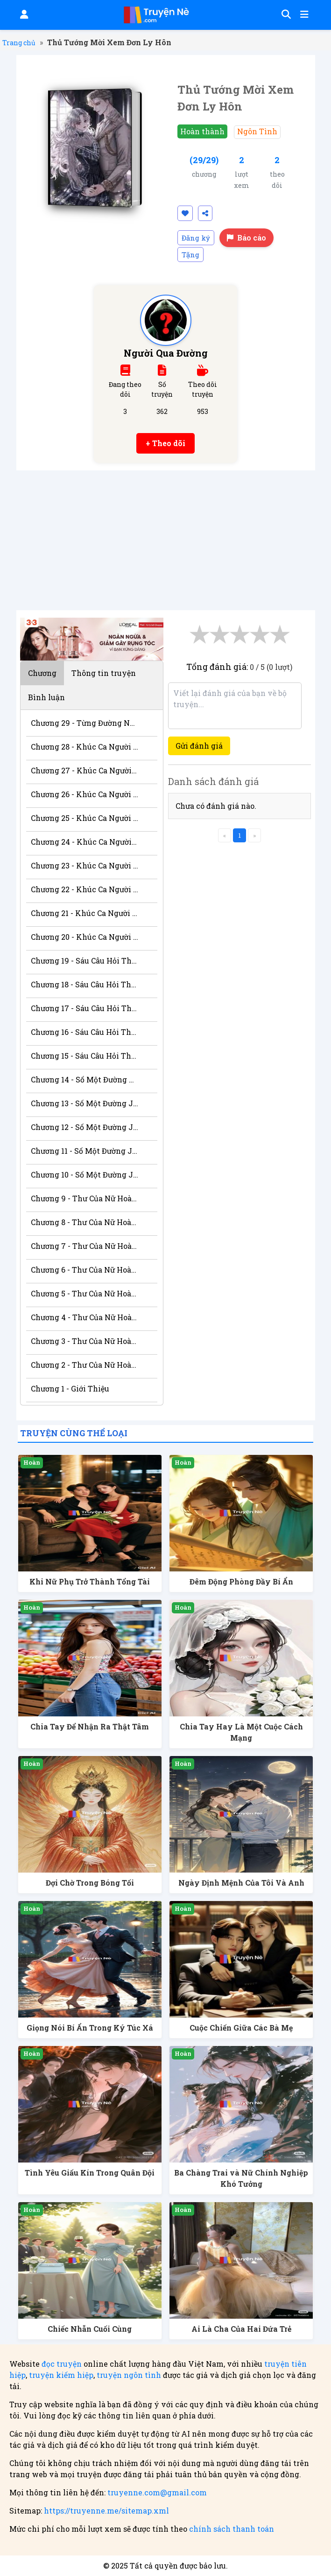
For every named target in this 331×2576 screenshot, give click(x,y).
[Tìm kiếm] (285, 15)
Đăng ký (196, 237)
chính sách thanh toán (231, 2529)
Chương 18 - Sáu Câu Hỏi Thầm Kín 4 (85, 984)
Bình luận (46, 697)
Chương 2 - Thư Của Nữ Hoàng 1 (85, 1365)
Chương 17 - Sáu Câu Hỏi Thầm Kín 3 (85, 1008)
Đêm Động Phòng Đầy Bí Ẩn (241, 1581)
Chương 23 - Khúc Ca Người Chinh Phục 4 (85, 865)
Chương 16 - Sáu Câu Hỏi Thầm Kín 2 (85, 1032)
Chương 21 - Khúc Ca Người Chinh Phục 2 (85, 913)
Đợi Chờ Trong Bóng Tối (90, 1882)
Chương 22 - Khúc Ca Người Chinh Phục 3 (85, 889)
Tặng (190, 254)
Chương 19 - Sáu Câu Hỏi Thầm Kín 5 (85, 960)
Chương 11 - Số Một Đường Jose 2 (85, 1151)
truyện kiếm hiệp (61, 2375)
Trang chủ (18, 42)
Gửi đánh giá (199, 746)
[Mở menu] (303, 15)
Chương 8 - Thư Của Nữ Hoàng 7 (85, 1222)
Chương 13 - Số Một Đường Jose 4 (85, 1103)
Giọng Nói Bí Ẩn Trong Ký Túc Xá (90, 2027)
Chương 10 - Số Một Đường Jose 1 (85, 1174)
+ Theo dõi (165, 443)
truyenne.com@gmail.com (157, 2492)
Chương (42, 673)
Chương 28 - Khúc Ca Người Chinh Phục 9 (85, 746)
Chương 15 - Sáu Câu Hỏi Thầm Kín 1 (85, 1056)
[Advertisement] (165, 540)
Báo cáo (246, 237)
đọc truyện (62, 2364)
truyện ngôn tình (129, 2375)
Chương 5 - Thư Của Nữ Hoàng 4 (85, 1293)
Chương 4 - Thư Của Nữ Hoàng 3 (85, 1317)
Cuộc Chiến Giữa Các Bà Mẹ (241, 2027)
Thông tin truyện (103, 673)
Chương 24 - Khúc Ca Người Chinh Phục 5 (85, 842)
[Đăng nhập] (23, 15)
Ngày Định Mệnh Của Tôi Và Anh (241, 1882)
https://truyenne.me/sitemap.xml (106, 2510)
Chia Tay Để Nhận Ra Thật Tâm (89, 1726)
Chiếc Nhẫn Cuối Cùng (90, 2329)
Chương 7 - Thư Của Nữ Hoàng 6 (85, 1246)
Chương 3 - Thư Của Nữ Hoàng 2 (85, 1341)
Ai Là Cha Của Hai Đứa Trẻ (241, 2329)
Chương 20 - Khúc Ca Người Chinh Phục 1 (85, 937)
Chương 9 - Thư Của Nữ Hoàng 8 (85, 1198)
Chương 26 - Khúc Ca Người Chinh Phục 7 (85, 794)
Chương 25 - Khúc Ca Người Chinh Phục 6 (85, 818)
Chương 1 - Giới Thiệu (70, 1388)
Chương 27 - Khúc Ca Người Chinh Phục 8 (85, 770)
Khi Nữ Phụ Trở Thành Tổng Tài (89, 1581)
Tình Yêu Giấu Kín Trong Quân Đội (90, 2172)
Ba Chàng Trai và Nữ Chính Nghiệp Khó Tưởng (241, 2178)
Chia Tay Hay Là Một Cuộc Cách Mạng (241, 1732)
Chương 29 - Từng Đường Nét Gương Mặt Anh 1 (85, 723)
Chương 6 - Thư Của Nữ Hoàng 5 (85, 1269)
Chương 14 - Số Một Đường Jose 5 (85, 1079)
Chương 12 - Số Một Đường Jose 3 (85, 1127)
